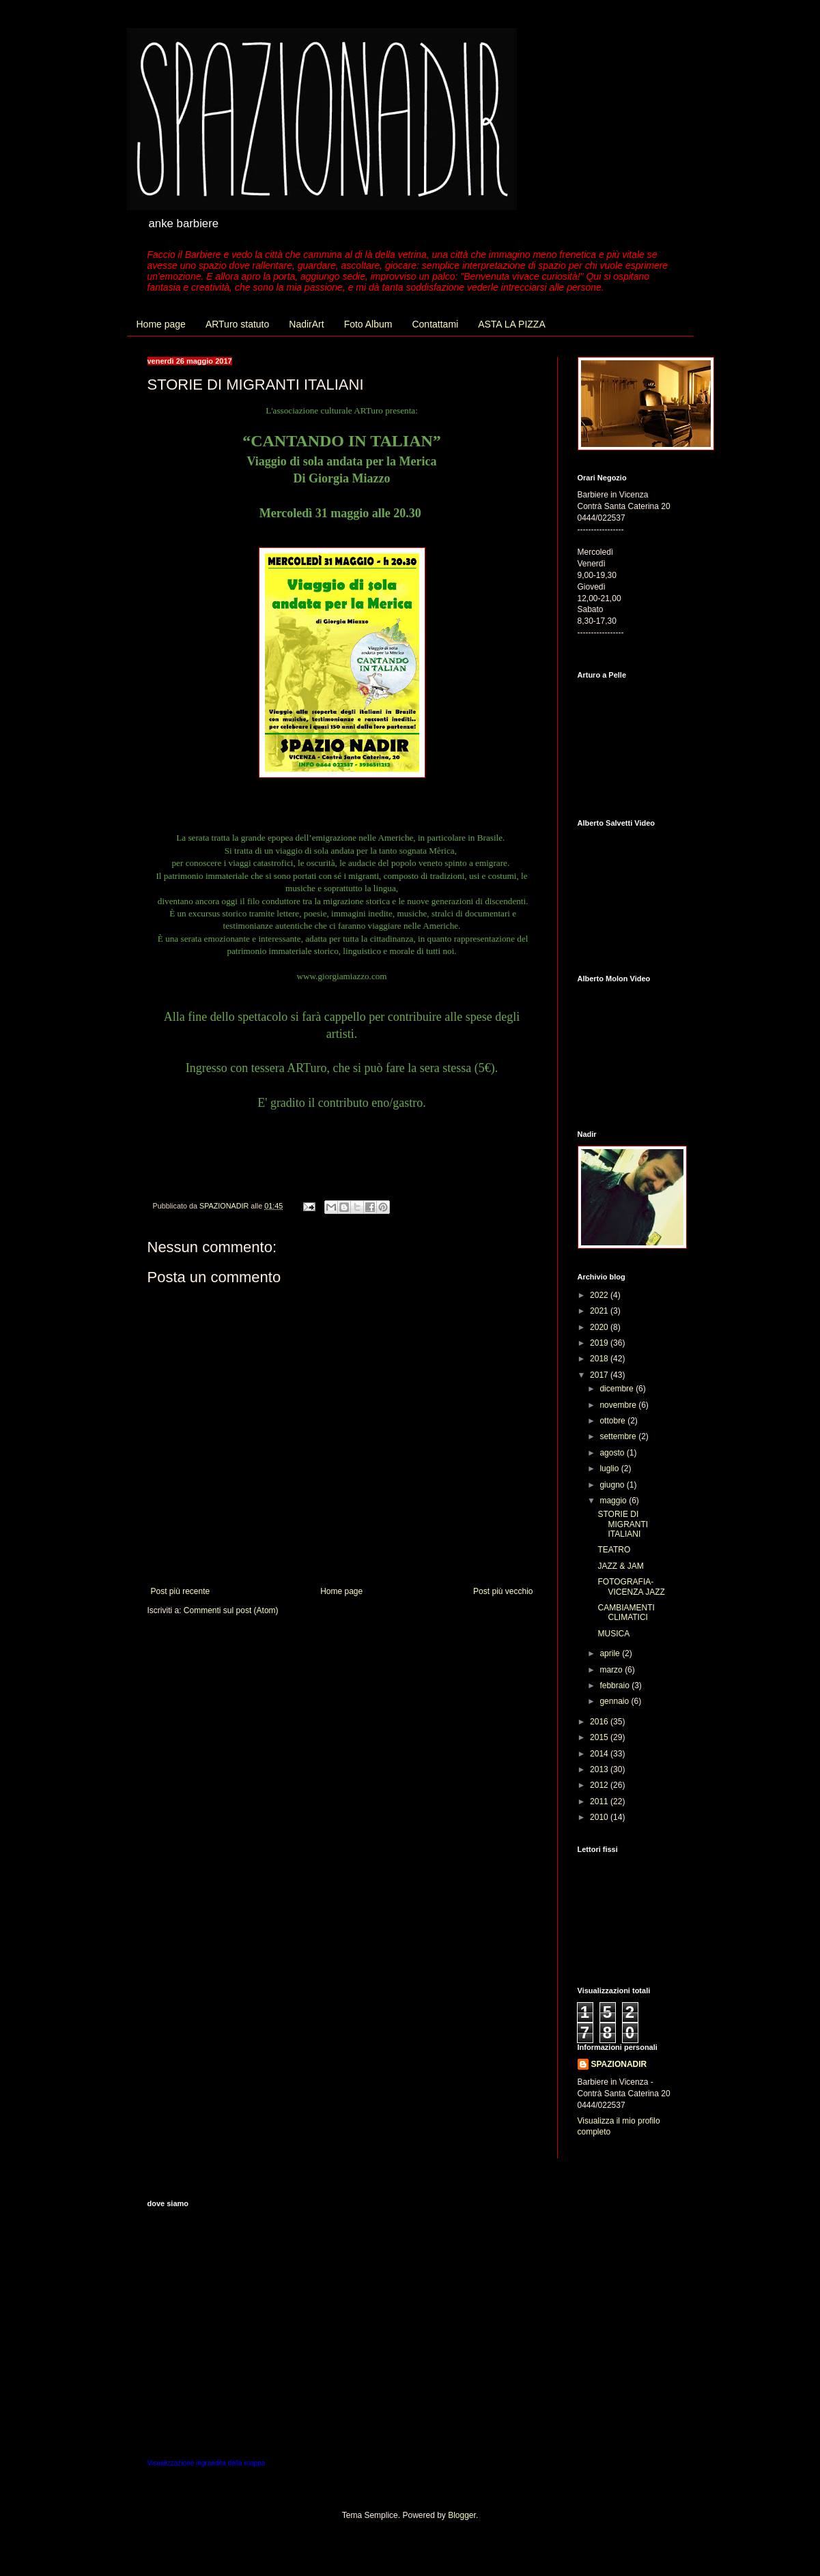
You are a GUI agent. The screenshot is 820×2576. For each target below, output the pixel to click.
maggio (614, 1500)
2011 (600, 1801)
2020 (600, 1327)
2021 (600, 1311)
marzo (612, 1670)
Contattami (435, 324)
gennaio (615, 1701)
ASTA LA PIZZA (512, 324)
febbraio (615, 1685)
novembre (618, 1405)
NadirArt (306, 324)
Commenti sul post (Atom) (231, 1610)
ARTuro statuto (237, 324)
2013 (600, 1769)
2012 (600, 1785)
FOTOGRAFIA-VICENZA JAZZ (630, 1586)
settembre (618, 1436)
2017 (600, 1375)
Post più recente (180, 1591)
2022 (600, 1295)
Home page (161, 324)
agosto (612, 1453)
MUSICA (613, 1633)
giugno (612, 1485)
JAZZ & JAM (620, 1566)
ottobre (613, 1421)
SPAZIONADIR (619, 2064)
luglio (610, 1468)
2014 (600, 1754)
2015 (600, 1737)
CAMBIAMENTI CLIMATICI (625, 1612)
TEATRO (613, 1549)
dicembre (617, 1388)
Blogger (462, 2515)
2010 (600, 1817)
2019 (600, 1343)
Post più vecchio (503, 1591)
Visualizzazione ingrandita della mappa (206, 2463)
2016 (600, 1721)
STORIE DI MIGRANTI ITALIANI (622, 1524)
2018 (600, 1358)
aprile (610, 1653)
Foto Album (368, 324)
